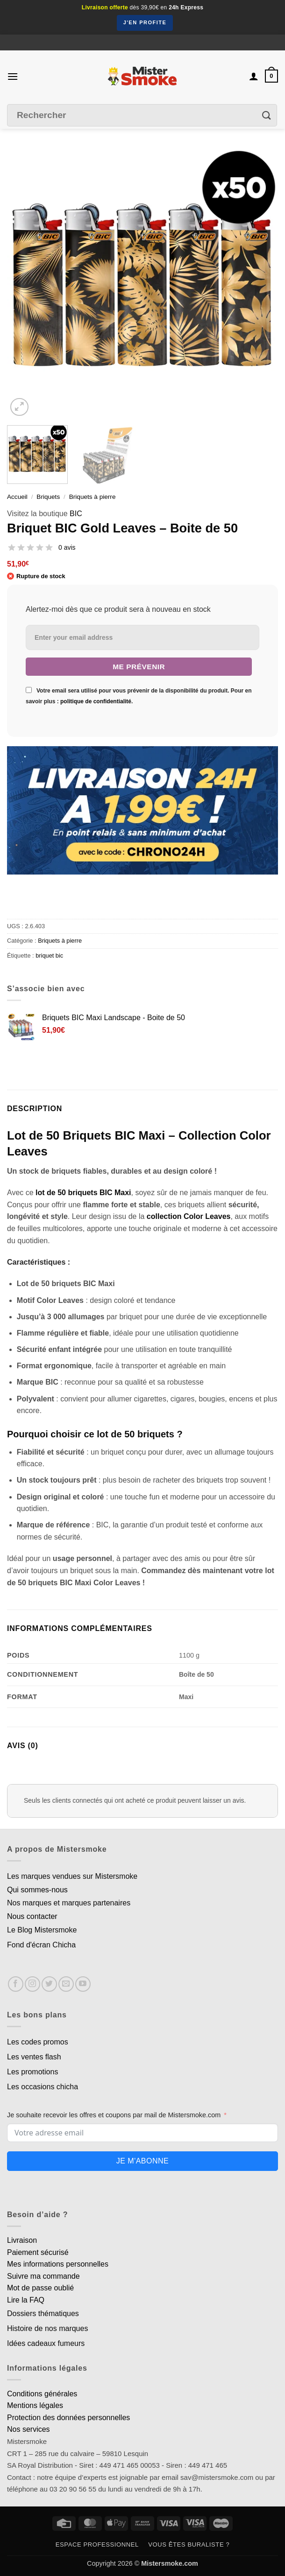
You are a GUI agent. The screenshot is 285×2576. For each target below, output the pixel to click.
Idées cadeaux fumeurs (46, 2343)
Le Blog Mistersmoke (42, 1930)
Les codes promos (37, 2042)
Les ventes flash (34, 2057)
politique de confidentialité (95, 701)
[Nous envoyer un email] (66, 1984)
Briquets (48, 496)
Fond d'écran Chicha (41, 1945)
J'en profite (145, 22)
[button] (12, 76)
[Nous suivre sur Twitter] (49, 1984)
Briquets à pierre (92, 496)
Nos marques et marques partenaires (68, 1903)
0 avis (67, 547)
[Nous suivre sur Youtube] (83, 1984)
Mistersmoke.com (169, 2563)
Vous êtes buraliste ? (188, 2544)
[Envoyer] (266, 115)
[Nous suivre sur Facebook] (15, 1984)
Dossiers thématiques (43, 2313)
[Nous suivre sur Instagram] (32, 1984)
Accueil (17, 496)
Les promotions (32, 2072)
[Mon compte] (253, 76)
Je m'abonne (142, 2161)
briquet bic (49, 955)
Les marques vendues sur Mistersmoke (72, 1876)
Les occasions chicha (42, 2087)
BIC (76, 514)
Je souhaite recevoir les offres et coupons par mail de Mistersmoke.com (114, 2115)
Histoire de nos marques (47, 2328)
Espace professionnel (97, 2544)
